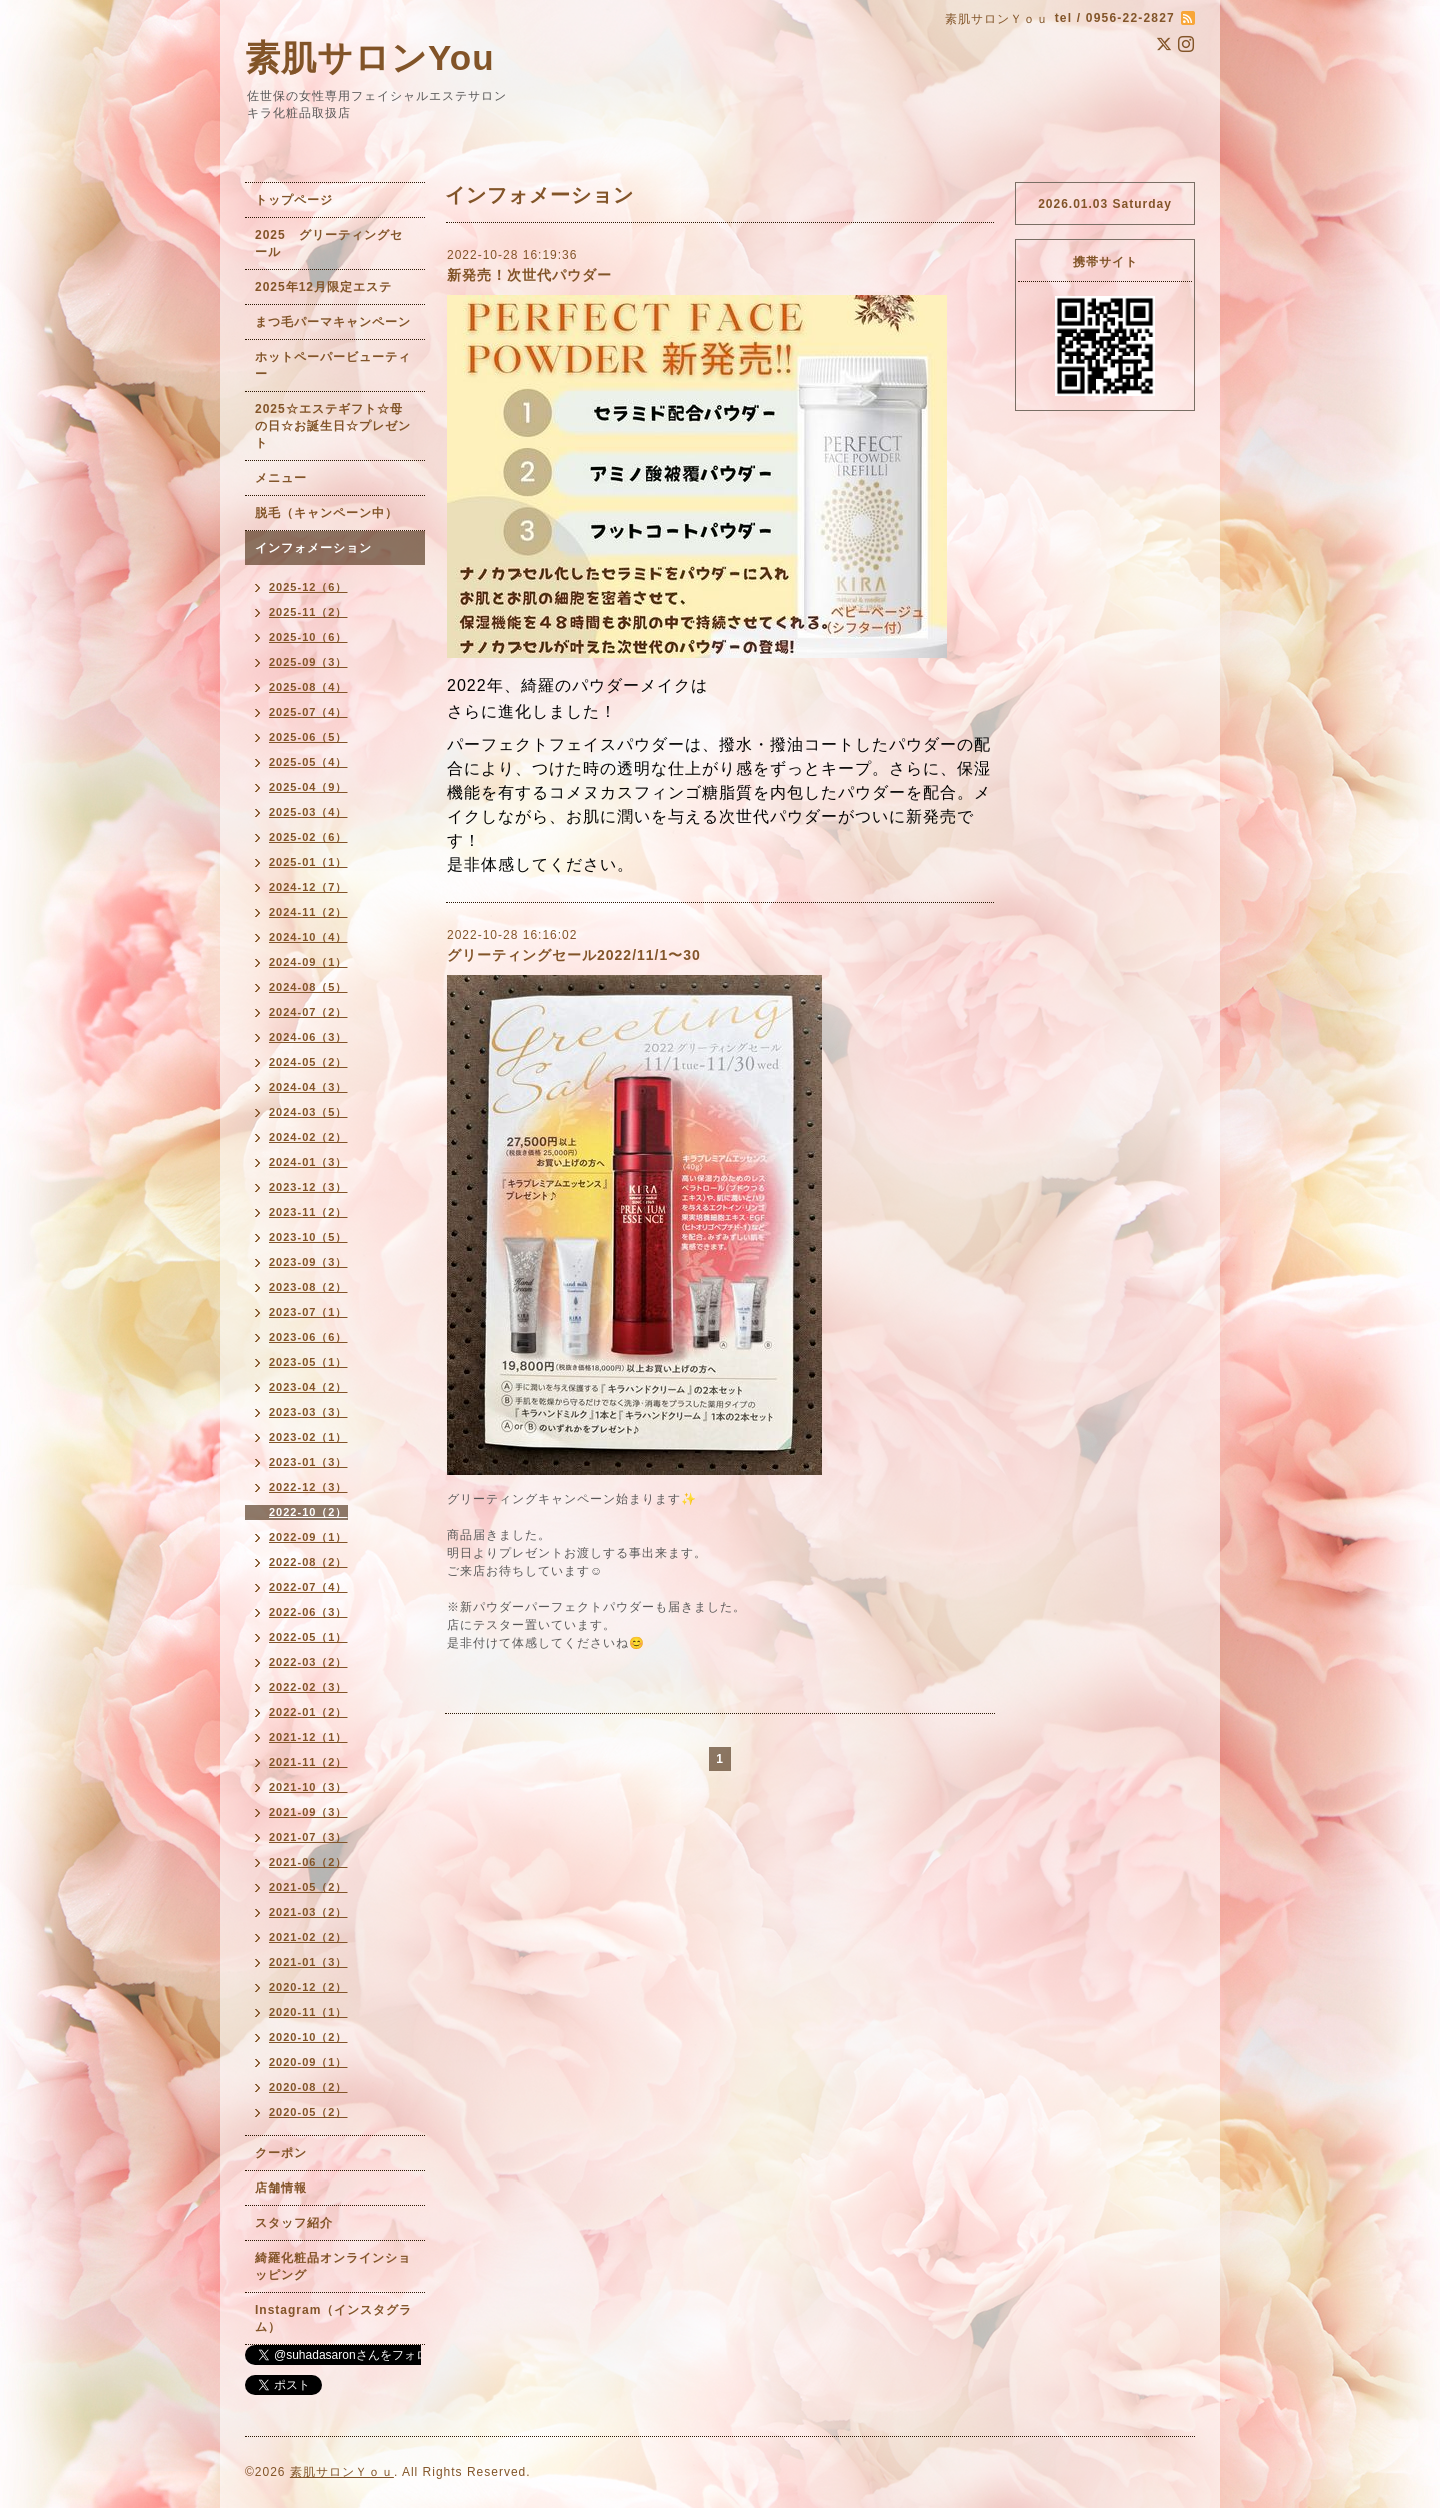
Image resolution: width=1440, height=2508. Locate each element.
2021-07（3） (308, 1837)
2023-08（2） (308, 1287)
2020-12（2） (308, 1987)
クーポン (281, 2153)
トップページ (294, 200)
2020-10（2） (308, 2037)
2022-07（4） (308, 1587)
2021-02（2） (308, 1937)
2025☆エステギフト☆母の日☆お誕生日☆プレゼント (333, 426)
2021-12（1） (308, 1737)
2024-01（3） (308, 1162)
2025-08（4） (308, 687)
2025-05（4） (308, 762)
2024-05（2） (308, 1062)
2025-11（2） (308, 612)
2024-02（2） (308, 1137)
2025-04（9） (308, 787)
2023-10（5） (308, 1237)
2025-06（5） (308, 737)
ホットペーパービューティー (333, 365)
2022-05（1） (308, 1637)
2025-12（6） (308, 587)
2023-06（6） (308, 1337)
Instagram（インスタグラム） (333, 2318)
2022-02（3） (308, 1687)
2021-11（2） (308, 1762)
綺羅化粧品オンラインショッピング (333, 2266)
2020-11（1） (308, 2012)
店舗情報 (281, 2188)
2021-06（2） (308, 1862)
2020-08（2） (308, 2087)
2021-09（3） (308, 1812)
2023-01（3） (308, 1462)
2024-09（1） (308, 962)
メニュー (281, 478)
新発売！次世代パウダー (529, 275)
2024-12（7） (308, 887)
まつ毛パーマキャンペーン (333, 322)
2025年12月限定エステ (323, 287)
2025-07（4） (308, 712)
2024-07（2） (308, 1012)
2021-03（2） (308, 1912)
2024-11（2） (308, 912)
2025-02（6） (308, 837)
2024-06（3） (308, 1037)
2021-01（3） (308, 1962)
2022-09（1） (308, 1537)
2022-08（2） (308, 1562)
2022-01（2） (308, 1712)
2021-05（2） (308, 1887)
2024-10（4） (308, 937)
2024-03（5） (308, 1112)
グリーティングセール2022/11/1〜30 (574, 955)
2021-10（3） (308, 1787)
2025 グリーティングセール (329, 243)
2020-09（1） (308, 2062)
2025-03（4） (308, 812)
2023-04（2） (308, 1387)
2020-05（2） (308, 2112)
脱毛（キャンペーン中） (326, 513)
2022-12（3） (308, 1487)
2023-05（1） (308, 1362)
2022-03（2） (308, 1662)
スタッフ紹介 (294, 2223)
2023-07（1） (308, 1312)
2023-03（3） (308, 1412)
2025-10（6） (308, 637)
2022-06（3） (308, 1612)
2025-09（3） (308, 662)
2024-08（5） (308, 987)
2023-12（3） (308, 1187)
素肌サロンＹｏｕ (342, 2472)
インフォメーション (313, 548)
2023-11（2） (308, 1212)
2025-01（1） (308, 862)
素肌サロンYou (370, 57)
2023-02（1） (308, 1437)
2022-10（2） (308, 1512)
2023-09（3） (308, 1262)
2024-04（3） (308, 1087)
